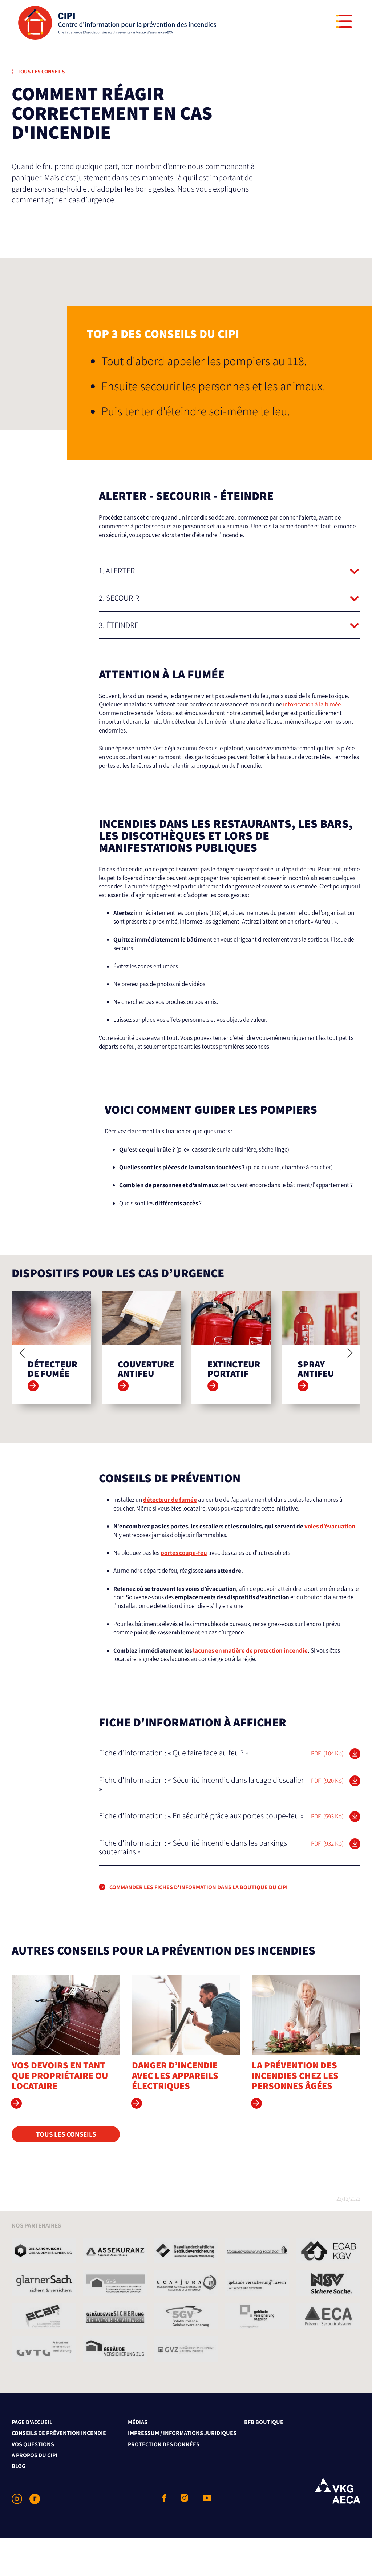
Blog (18, 2504)
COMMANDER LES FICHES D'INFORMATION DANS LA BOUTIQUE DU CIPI (199, 1925)
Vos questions (33, 2482)
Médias (137, 2460)
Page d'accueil (32, 2460)
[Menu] (344, 21)
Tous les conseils (38, 71)
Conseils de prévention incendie (59, 2471)
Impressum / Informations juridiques (182, 2471)
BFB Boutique (263, 2460)
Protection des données (163, 2482)
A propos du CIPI (34, 2493)
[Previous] (23, 1391)
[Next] (349, 1391)
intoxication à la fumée (312, 704)
